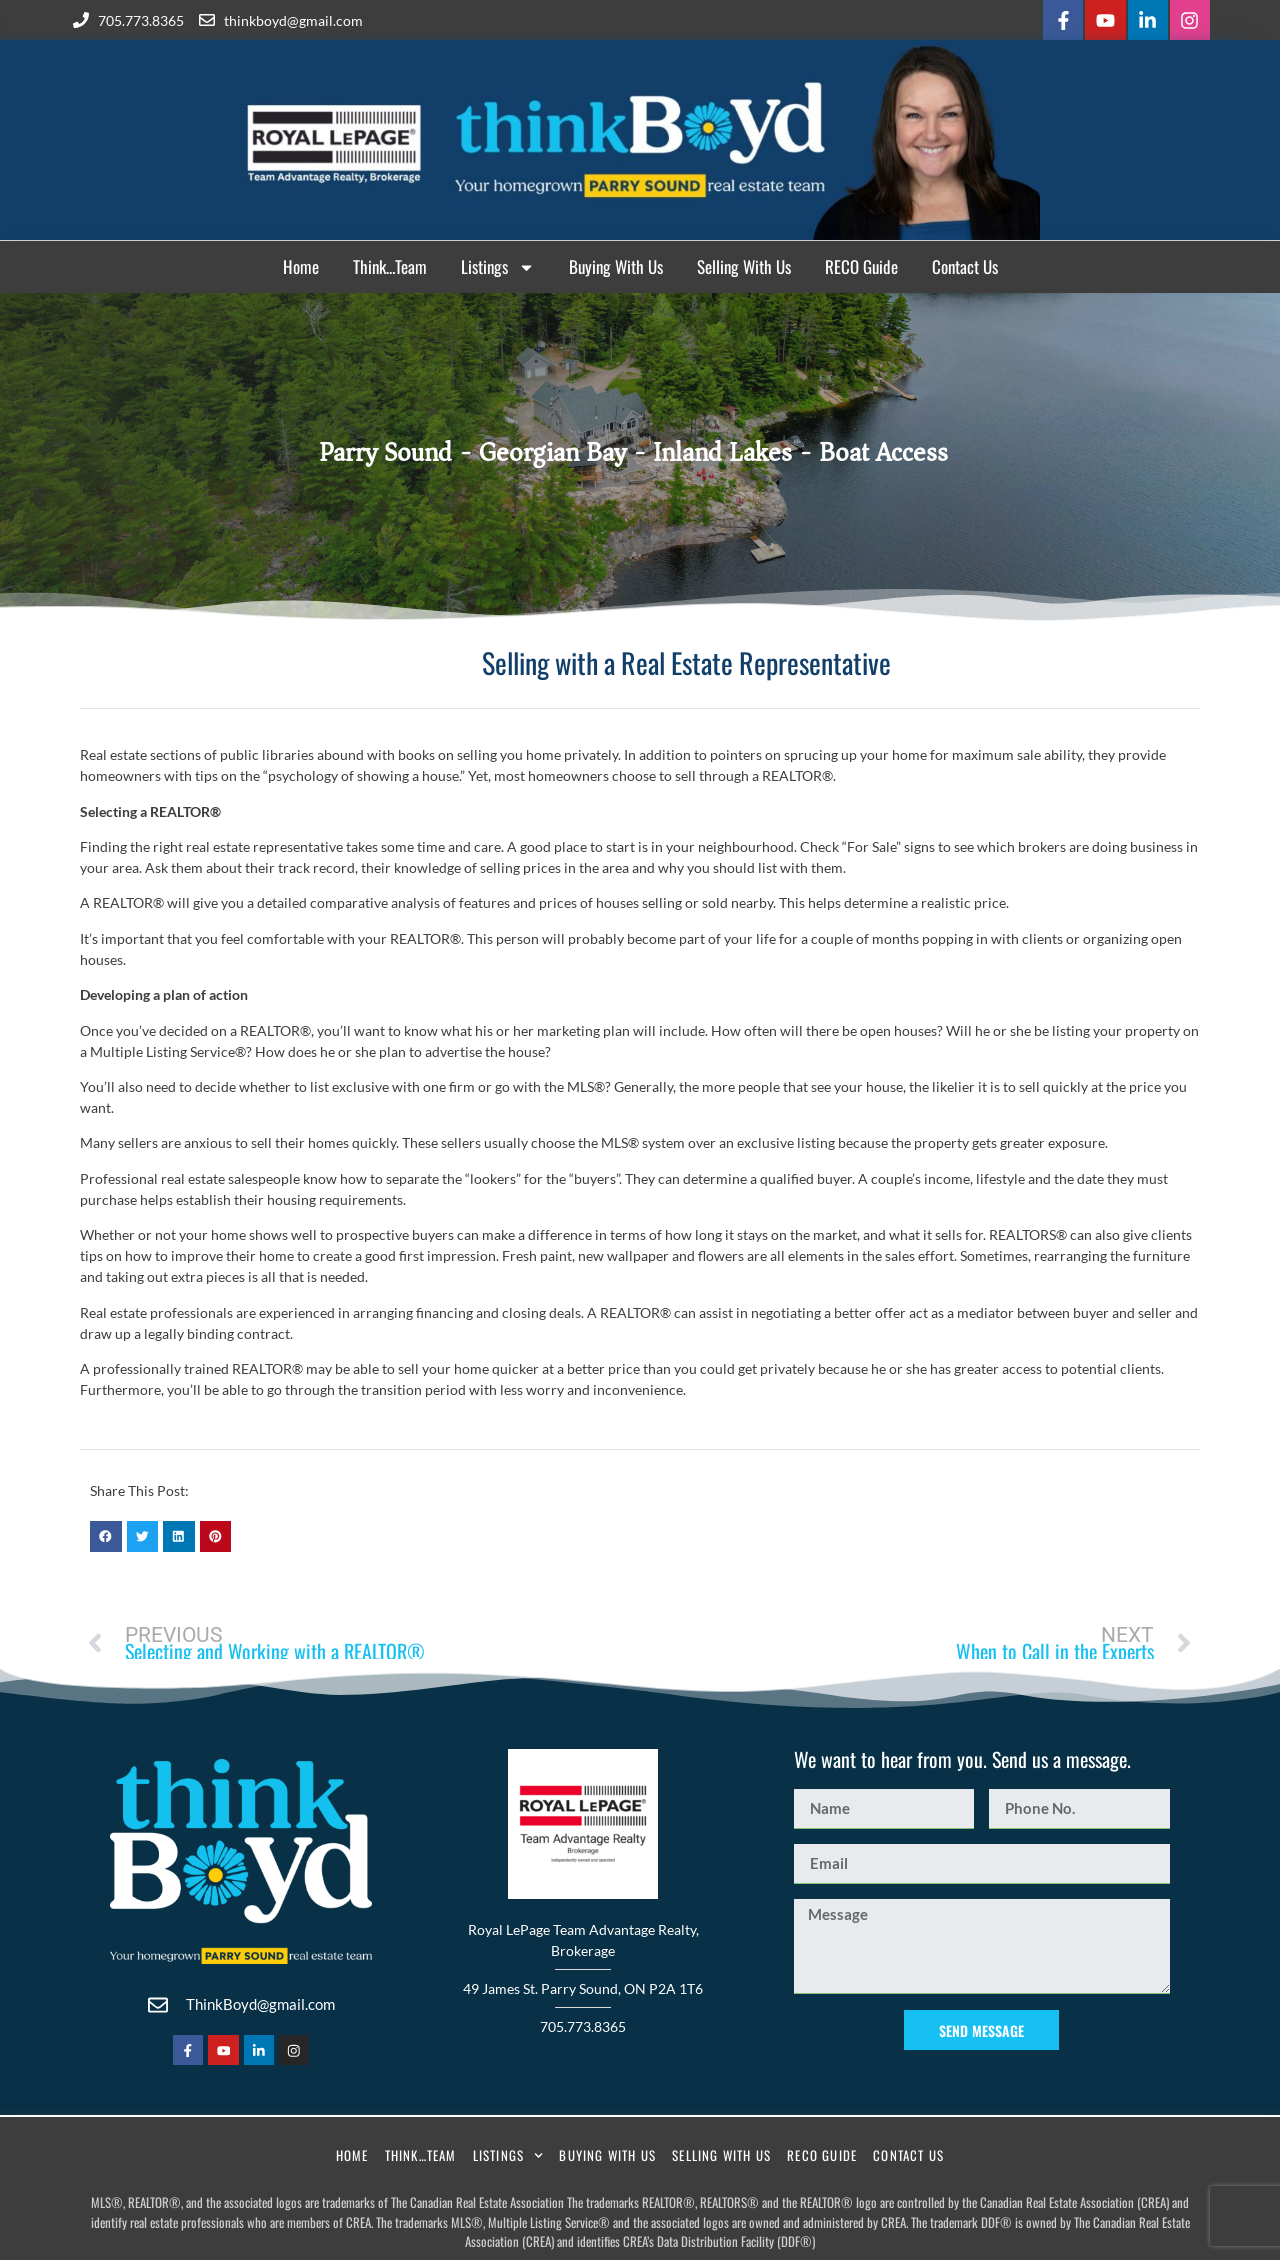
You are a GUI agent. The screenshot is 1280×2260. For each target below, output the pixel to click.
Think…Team (390, 264)
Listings (498, 265)
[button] (106, 1534)
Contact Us (965, 264)
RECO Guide (861, 264)
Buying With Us (616, 264)
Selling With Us (744, 264)
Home (301, 264)
